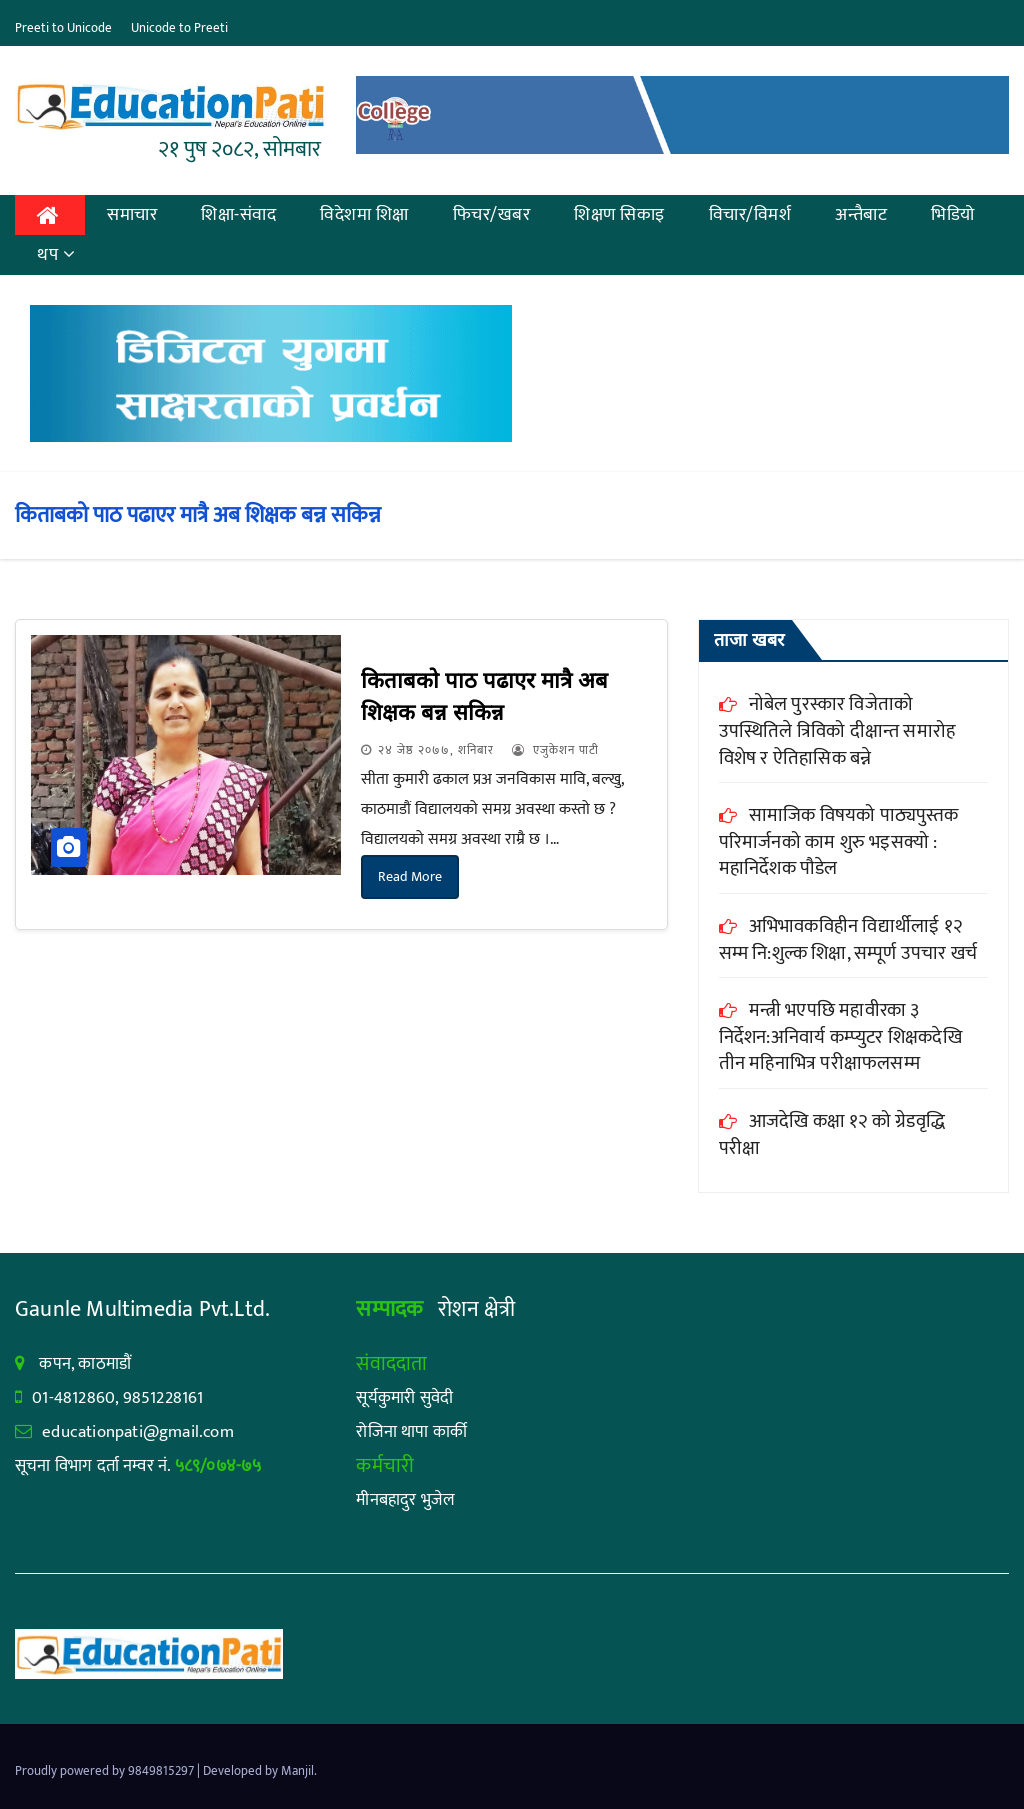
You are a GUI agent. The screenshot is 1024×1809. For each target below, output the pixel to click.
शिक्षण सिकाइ (619, 215)
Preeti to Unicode (63, 28)
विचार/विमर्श (750, 215)
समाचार (132, 215)
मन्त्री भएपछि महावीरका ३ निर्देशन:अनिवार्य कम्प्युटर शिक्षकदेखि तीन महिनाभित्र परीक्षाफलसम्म (840, 1037)
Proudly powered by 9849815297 (106, 1771)
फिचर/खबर (492, 215)
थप (56, 255)
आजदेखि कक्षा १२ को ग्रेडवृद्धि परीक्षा (832, 1135)
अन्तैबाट (861, 215)
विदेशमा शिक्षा (364, 215)
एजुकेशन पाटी (555, 750)
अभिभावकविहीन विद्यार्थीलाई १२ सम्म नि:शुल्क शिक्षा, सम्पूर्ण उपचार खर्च (848, 940)
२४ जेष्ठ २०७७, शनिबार (436, 750)
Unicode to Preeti (179, 28)
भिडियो (953, 215)
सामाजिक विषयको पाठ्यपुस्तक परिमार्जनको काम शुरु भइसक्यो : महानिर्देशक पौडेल (839, 842)
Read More (410, 876)
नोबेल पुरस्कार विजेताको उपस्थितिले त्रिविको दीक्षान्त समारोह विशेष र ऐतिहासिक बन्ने (837, 731)
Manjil (297, 1771)
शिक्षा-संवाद (238, 215)
